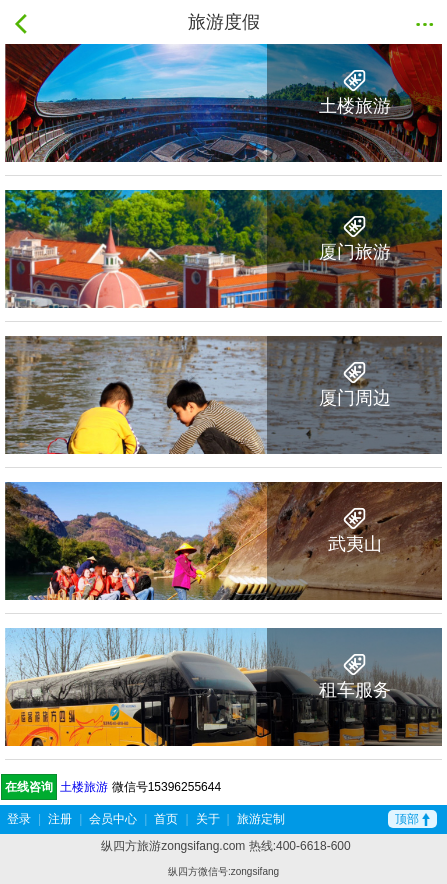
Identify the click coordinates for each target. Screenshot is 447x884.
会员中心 (113, 819)
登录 (19, 819)
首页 (166, 819)
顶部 (412, 819)
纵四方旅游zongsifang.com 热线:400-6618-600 (225, 846)
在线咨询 (29, 787)
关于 (208, 819)
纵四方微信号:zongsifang (223, 871)
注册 (60, 819)
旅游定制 (261, 819)
